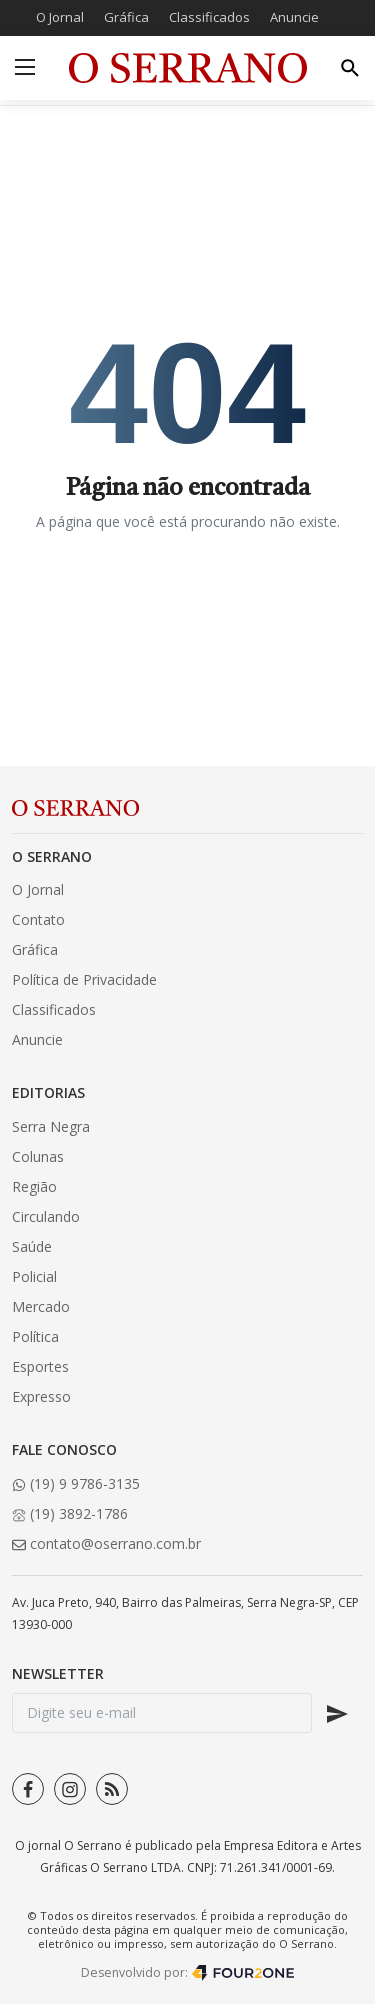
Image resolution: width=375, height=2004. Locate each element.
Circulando (46, 1216)
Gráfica (126, 17)
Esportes (40, 1366)
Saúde (32, 1246)
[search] (350, 68)
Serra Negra (51, 1126)
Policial (34, 1276)
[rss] (112, 1789)
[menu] (25, 68)
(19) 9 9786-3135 (76, 1483)
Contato (38, 919)
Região (34, 1186)
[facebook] (28, 1789)
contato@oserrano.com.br (106, 1543)
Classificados (209, 17)
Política (35, 1336)
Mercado (41, 1306)
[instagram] (70, 1789)
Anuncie (294, 17)
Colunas (38, 1156)
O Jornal (60, 17)
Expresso (41, 1396)
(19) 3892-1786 (70, 1513)
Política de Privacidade (84, 979)
